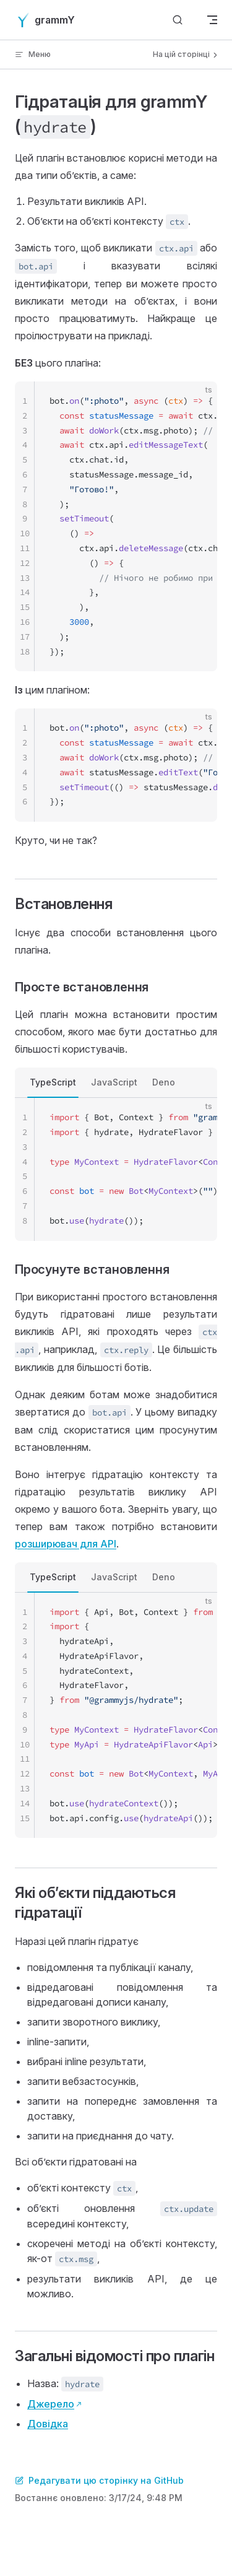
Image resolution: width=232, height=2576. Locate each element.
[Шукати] (177, 20)
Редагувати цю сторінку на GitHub (99, 2480)
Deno (163, 1082)
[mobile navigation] (212, 20)
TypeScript (53, 1082)
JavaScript (114, 1082)
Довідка (47, 2423)
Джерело (50, 2404)
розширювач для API (65, 1544)
